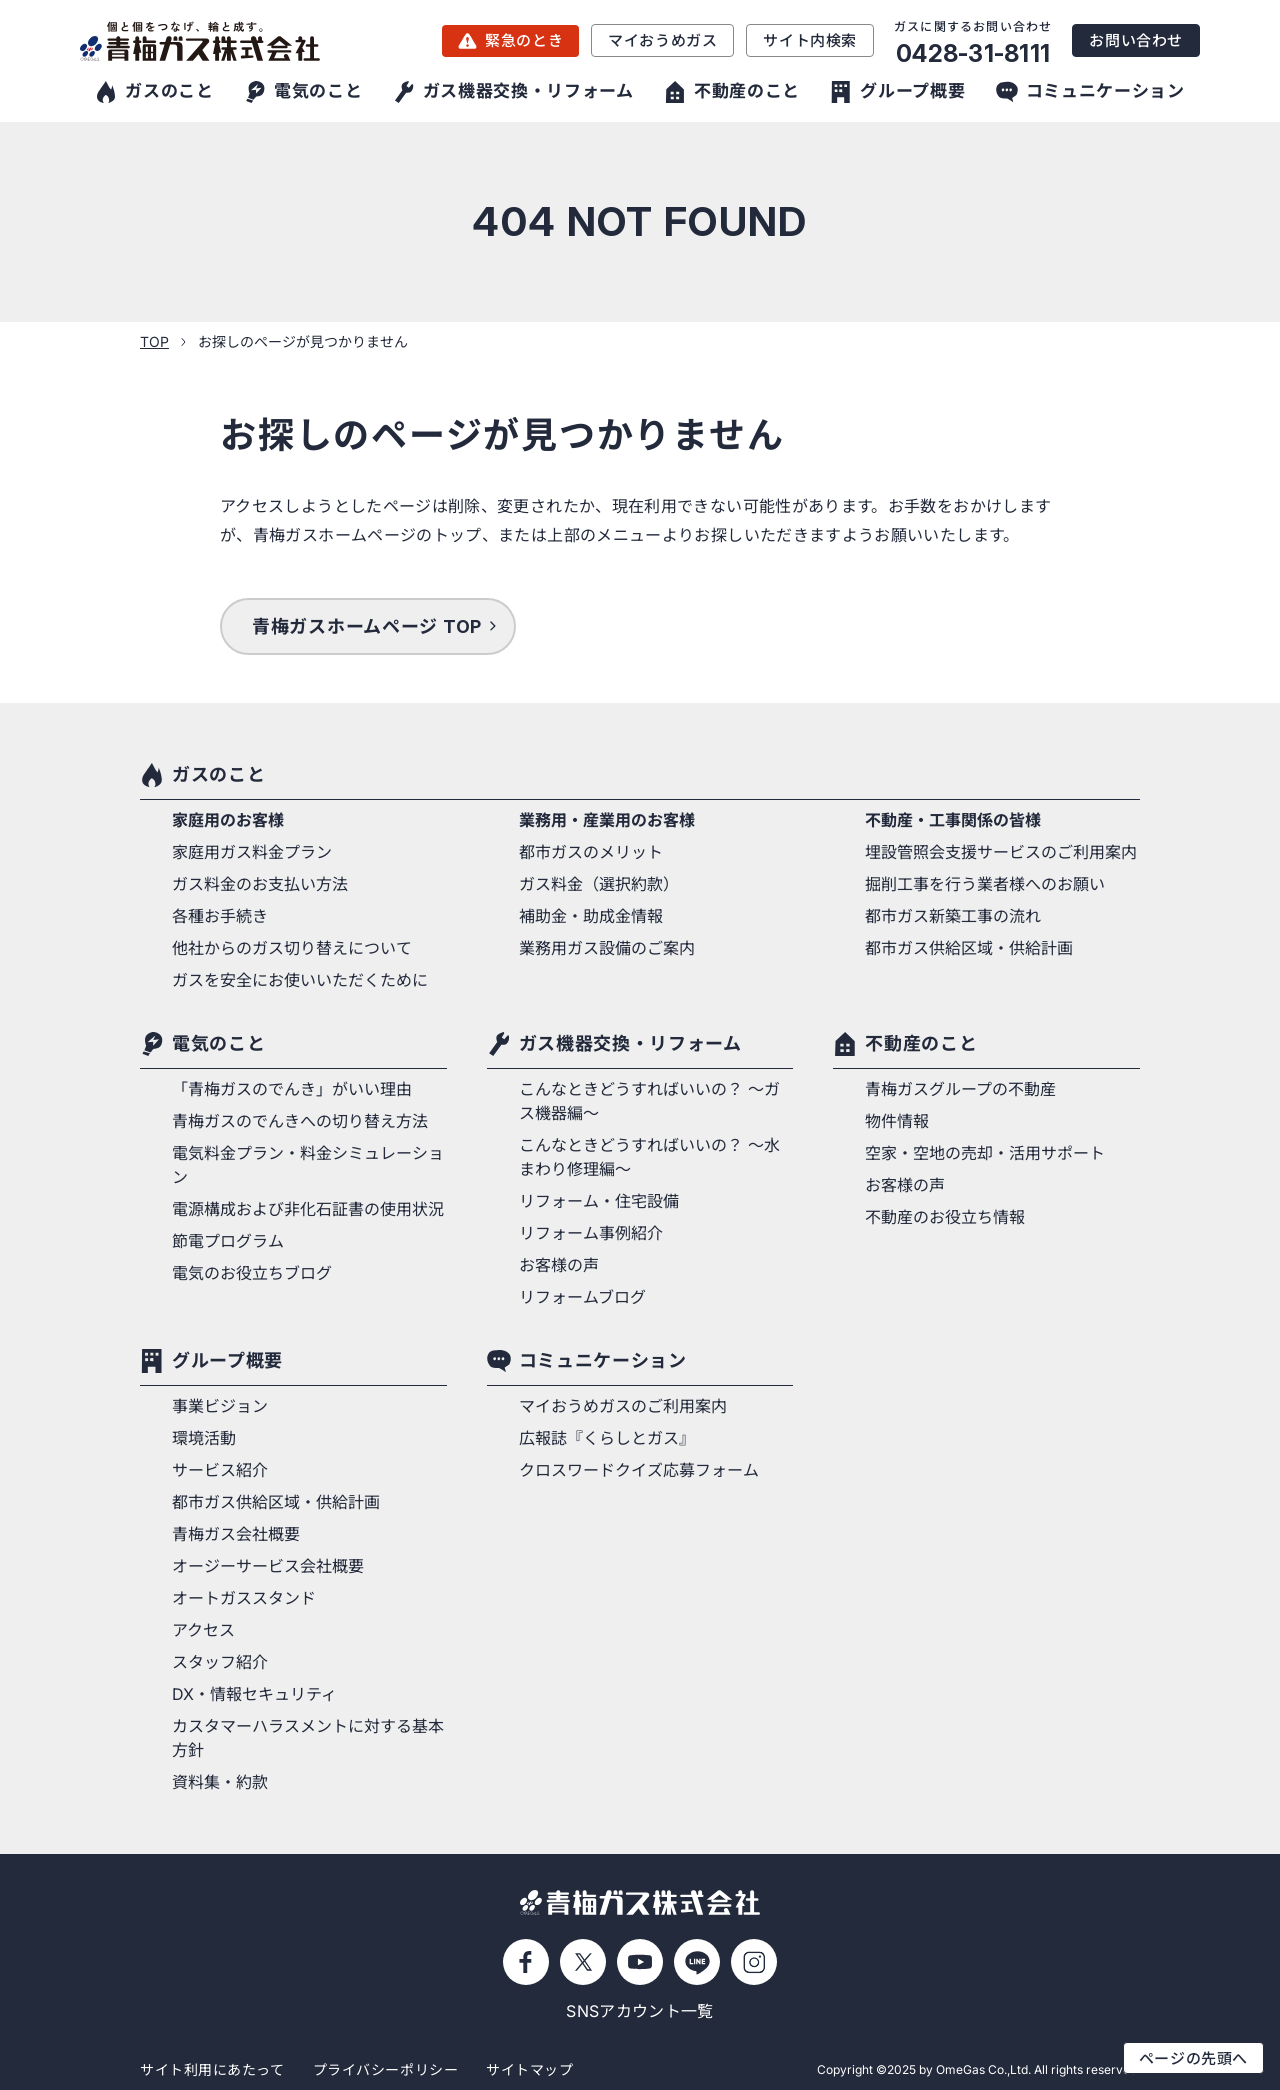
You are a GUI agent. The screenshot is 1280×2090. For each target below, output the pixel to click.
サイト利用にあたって (212, 2069)
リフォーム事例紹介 (591, 1233)
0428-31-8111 (973, 53)
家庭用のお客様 (228, 820)
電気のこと (218, 1043)
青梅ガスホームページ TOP (367, 626)
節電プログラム (228, 1241)
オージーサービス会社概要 (268, 1566)
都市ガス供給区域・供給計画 (969, 948)
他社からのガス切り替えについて (292, 948)
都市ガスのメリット (591, 852)
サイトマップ (529, 2069)
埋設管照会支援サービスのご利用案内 (1001, 852)
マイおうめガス (662, 40)
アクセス (203, 1630)
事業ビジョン (220, 1406)
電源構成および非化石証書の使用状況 (308, 1209)
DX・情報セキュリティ (254, 1694)
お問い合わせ (1136, 40)
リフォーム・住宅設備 (599, 1201)
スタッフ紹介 (220, 1662)
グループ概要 (227, 1360)
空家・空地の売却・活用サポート (985, 1153)
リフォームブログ (582, 1297)
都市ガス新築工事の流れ (953, 916)
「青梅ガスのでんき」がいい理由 (292, 1089)
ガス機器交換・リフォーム (630, 1043)
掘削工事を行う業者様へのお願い (985, 884)
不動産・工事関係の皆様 (953, 820)
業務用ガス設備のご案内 (607, 948)
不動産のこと (921, 1043)
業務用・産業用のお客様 (607, 820)
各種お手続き (220, 916)
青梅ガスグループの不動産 (960, 1089)
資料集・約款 (220, 1782)
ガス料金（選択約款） (599, 884)
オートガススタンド (244, 1598)
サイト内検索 (810, 40)
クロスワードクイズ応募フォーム (639, 1470)
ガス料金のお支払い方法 (260, 884)
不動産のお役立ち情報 (945, 1217)
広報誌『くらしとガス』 (607, 1438)
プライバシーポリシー (386, 2069)
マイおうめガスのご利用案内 (623, 1406)
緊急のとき (524, 40)
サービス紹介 (220, 1470)
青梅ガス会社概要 (236, 1534)
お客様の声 (559, 1265)
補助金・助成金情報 (591, 916)
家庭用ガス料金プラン (252, 852)
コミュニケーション (603, 1360)
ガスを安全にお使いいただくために (300, 980)
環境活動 (204, 1438)
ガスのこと (218, 774)
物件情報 (897, 1121)
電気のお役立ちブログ (252, 1273)
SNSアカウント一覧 (640, 2011)
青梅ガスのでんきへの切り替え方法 (300, 1121)
